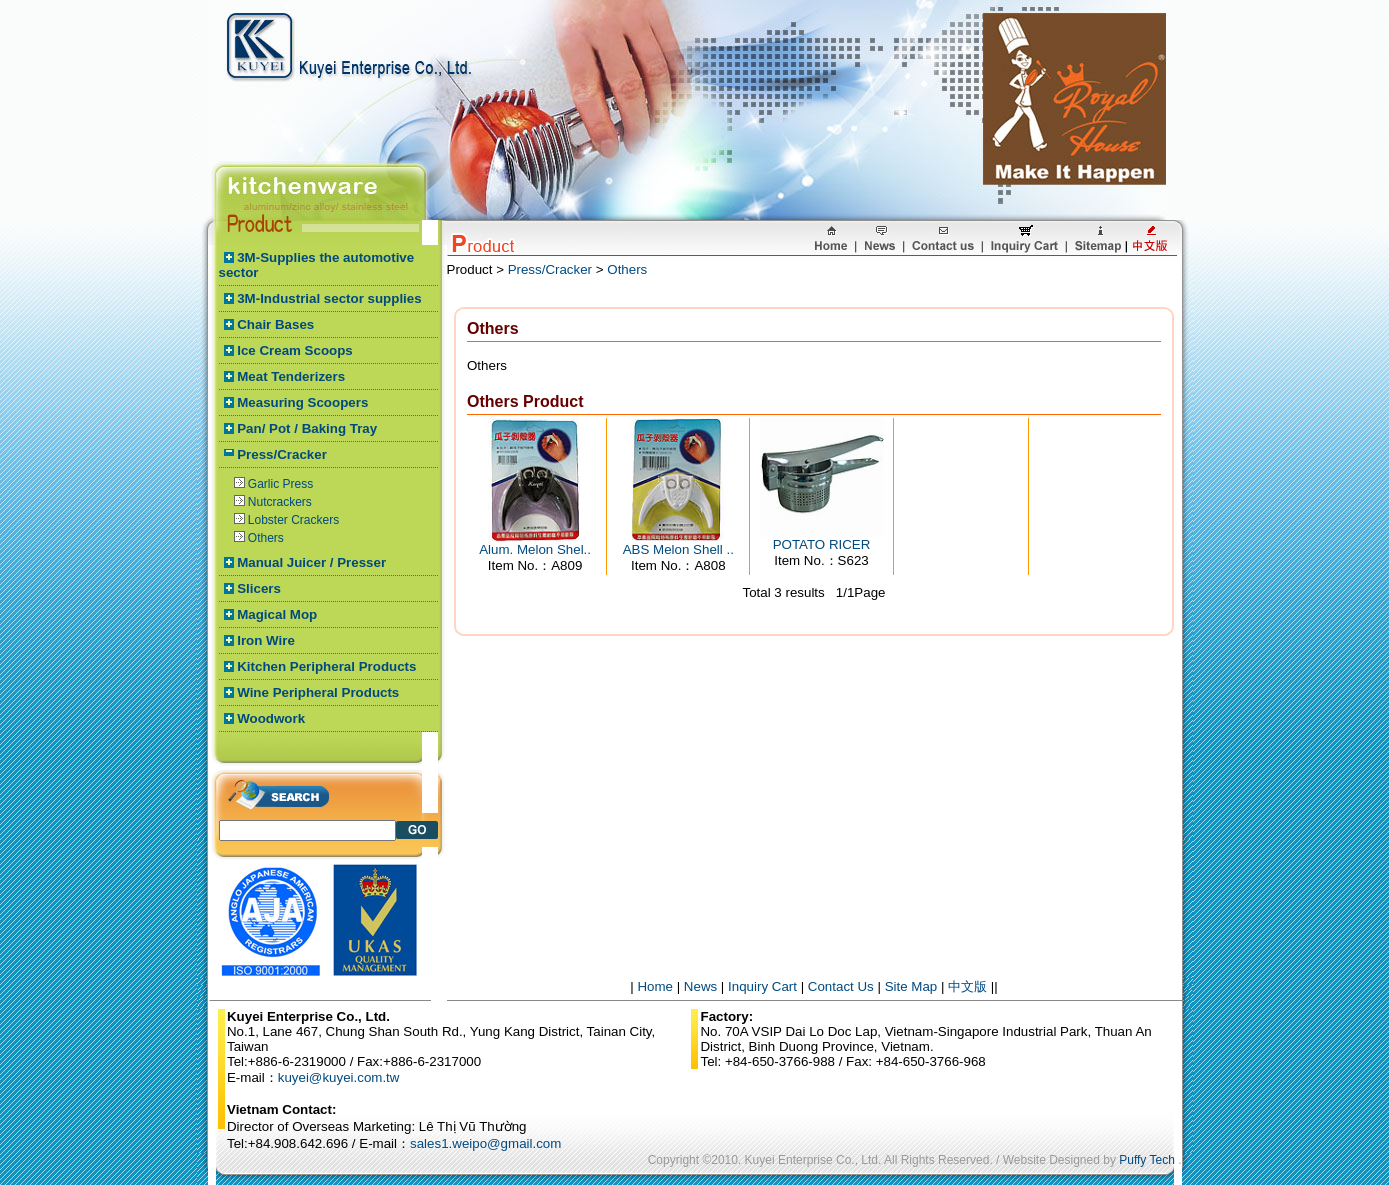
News (700, 986)
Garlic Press (280, 484)
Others (266, 538)
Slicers (259, 588)
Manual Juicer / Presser (311, 562)
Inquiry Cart (762, 986)
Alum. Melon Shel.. (535, 549)
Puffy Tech (1147, 1160)
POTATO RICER (822, 544)
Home (655, 986)
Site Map (911, 986)
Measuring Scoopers (302, 402)
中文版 (967, 986)
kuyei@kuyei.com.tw (339, 1077)
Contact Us (841, 986)
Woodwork (271, 718)
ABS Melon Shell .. (678, 549)
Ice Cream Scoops (295, 350)
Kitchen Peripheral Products (326, 666)
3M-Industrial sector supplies (329, 298)
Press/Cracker (282, 454)
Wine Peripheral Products (318, 692)
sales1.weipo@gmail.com (485, 1143)
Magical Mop (277, 614)
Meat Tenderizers (291, 376)
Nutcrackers (280, 502)
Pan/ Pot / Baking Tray (307, 428)
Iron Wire (266, 640)
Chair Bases (275, 324)
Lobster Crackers (293, 520)
